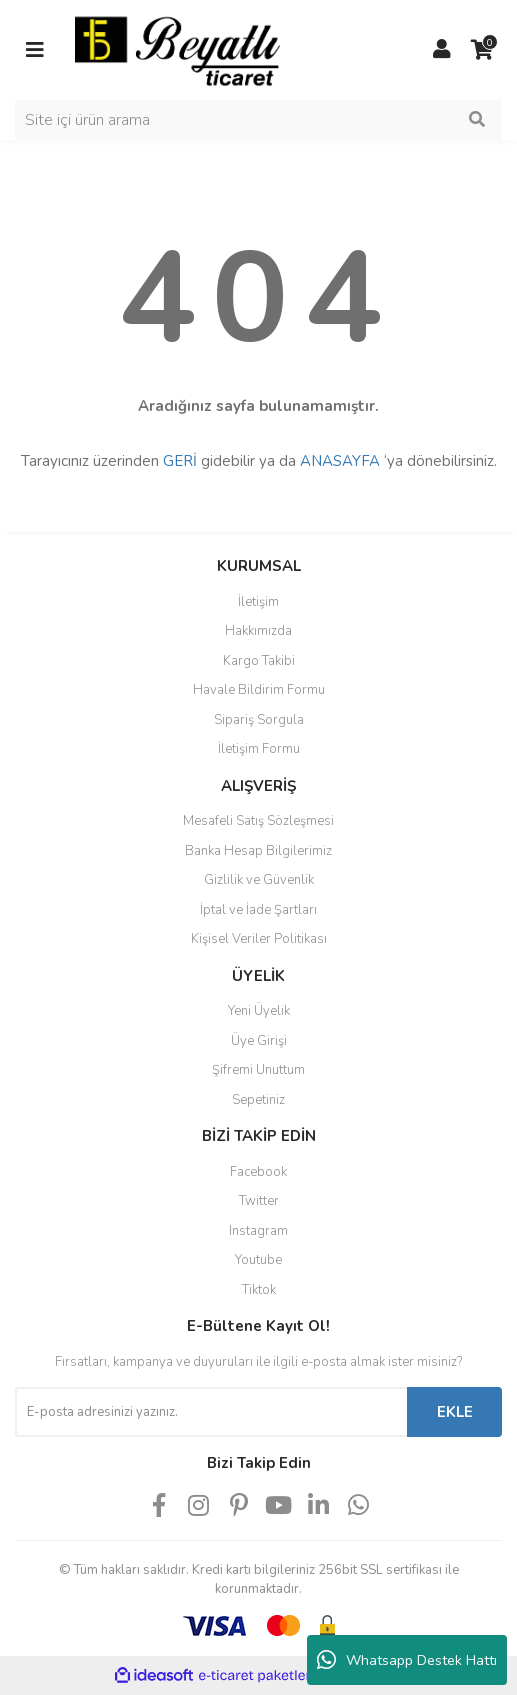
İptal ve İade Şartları (258, 910)
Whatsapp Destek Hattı (407, 1660)
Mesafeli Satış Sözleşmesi (258, 821)
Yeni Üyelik (259, 1011)
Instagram (258, 1231)
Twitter (259, 1201)
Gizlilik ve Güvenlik (259, 880)
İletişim (258, 602)
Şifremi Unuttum (258, 1070)
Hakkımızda (258, 631)
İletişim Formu (259, 749)
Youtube (258, 1260)
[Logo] (177, 49)
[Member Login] (442, 50)
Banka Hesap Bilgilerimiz (258, 851)
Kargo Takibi (259, 661)
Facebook (258, 1172)
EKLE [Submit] (455, 1412)
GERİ (180, 461)
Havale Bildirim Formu (259, 690)
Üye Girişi (259, 1041)
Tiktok (259, 1290)
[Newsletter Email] (211, 1412)
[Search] (258, 120)
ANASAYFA (340, 461)
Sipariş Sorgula (259, 720)
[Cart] (482, 50)
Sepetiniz (258, 1100)
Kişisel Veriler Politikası (259, 939)
